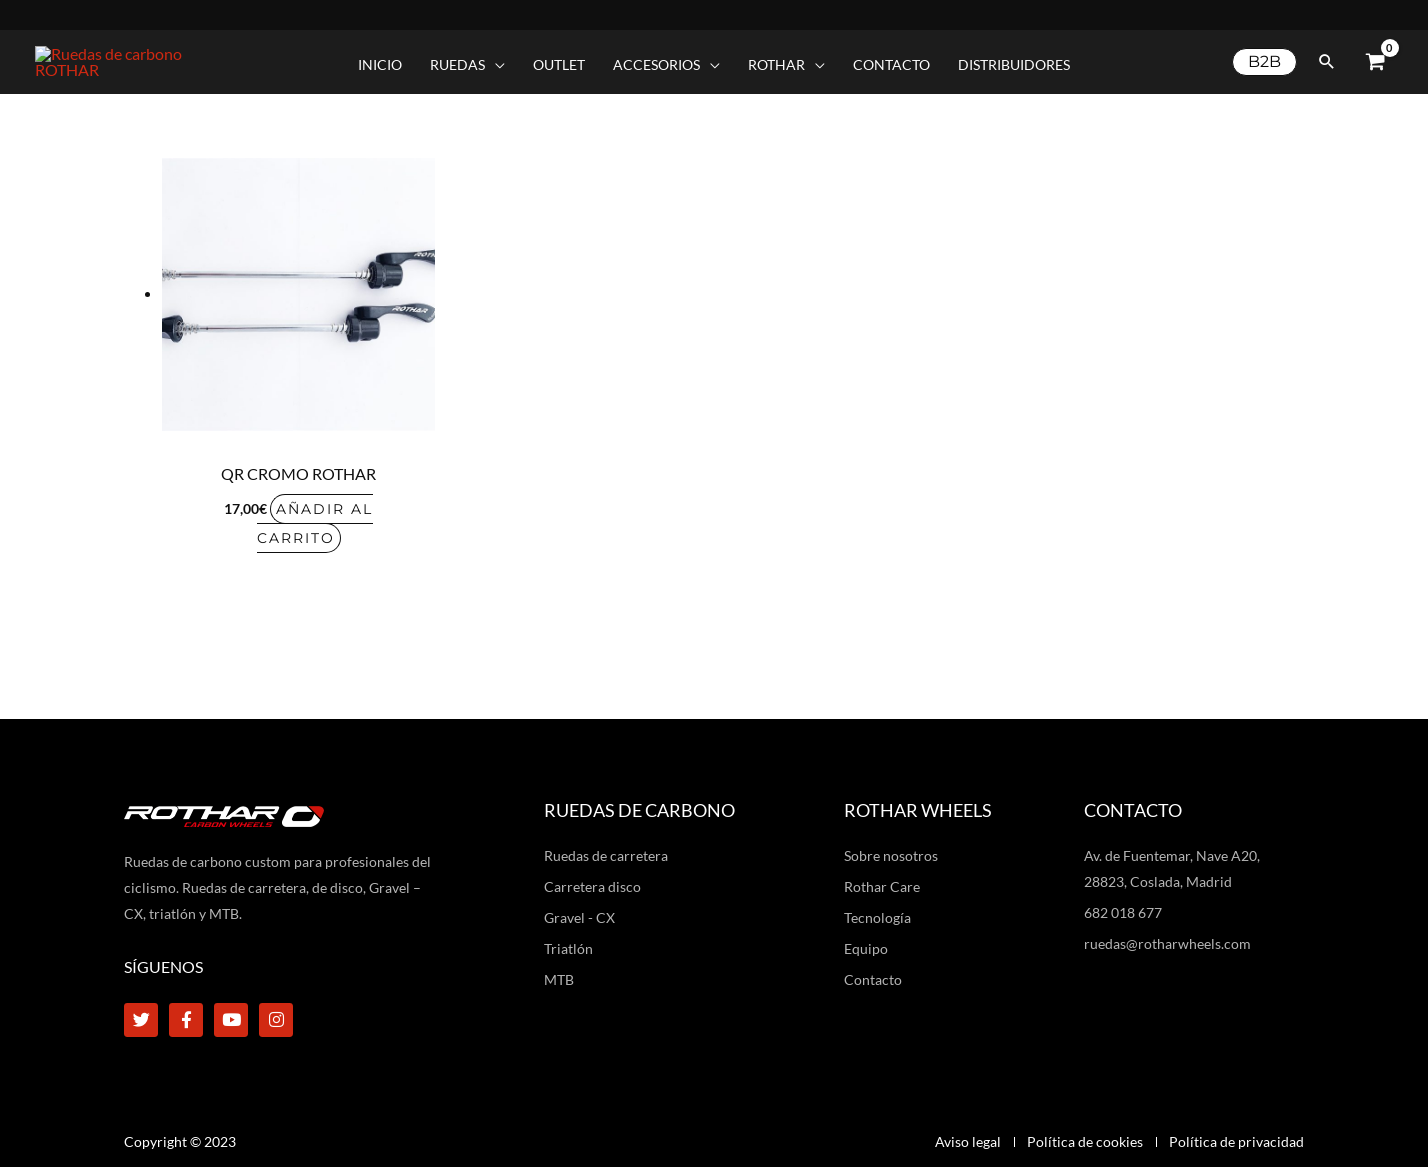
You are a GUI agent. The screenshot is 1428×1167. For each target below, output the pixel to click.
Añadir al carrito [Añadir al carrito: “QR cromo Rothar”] (315, 509)
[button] (467, 58)
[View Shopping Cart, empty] (1375, 55)
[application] (495, 58)
